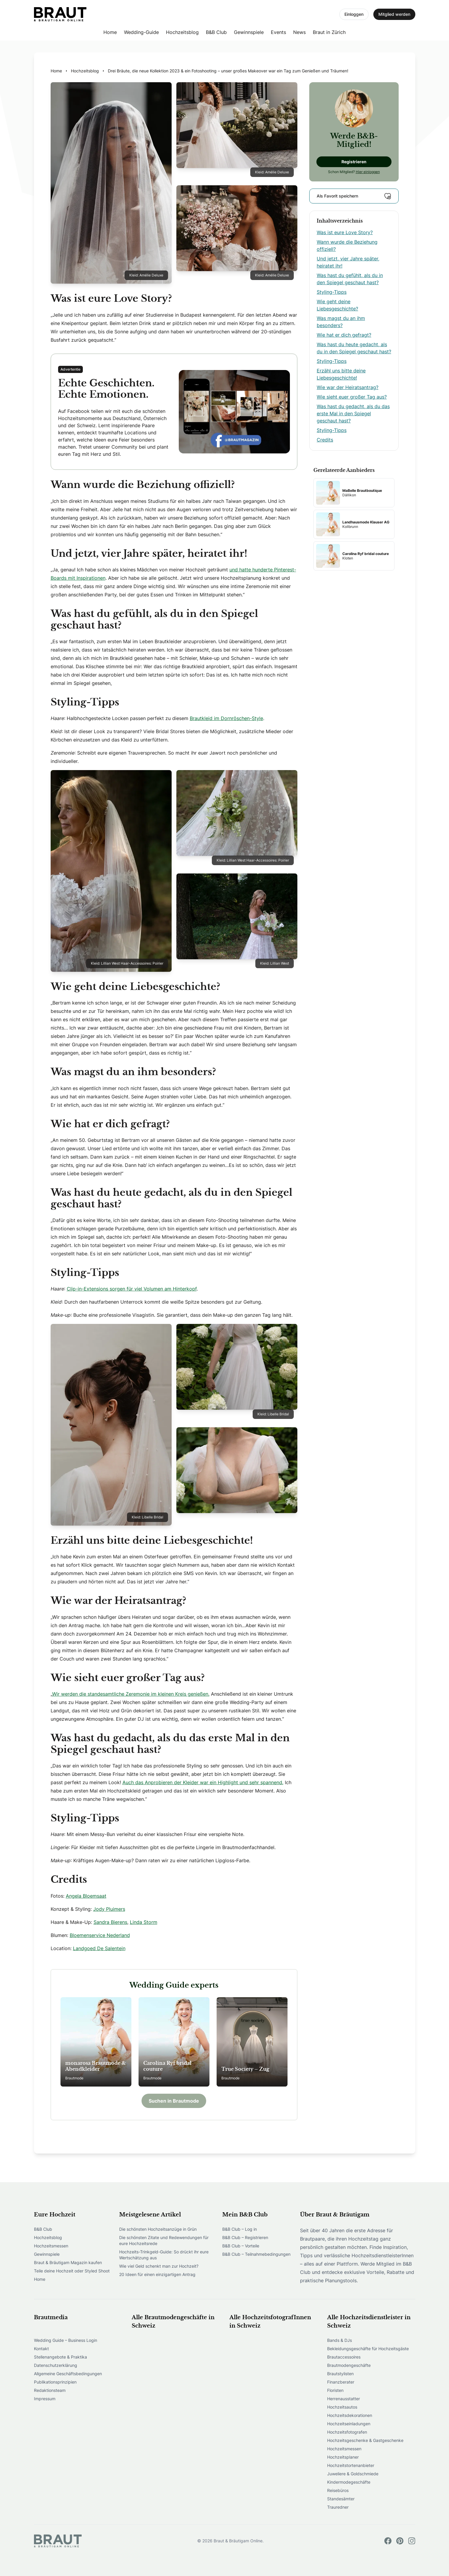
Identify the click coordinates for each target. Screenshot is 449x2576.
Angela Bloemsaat (86, 1896)
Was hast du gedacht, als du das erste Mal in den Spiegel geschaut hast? (353, 413)
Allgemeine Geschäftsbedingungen (68, 2373)
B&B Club (216, 32)
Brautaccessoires (344, 2357)
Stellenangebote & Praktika (60, 2357)
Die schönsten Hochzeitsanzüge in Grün (158, 2229)
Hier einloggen (368, 171)
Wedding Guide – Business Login (65, 2340)
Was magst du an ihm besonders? (341, 322)
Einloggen (353, 14)
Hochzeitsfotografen (347, 2432)
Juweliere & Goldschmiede (352, 2473)
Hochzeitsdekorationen (349, 2415)
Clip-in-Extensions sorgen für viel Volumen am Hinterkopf (132, 1288)
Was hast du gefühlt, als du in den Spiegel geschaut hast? (350, 279)
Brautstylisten (340, 2373)
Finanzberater (340, 2382)
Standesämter (341, 2499)
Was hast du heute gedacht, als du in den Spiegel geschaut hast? (354, 348)
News (299, 32)
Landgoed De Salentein (99, 1948)
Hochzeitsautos (342, 2407)
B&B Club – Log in (239, 2229)
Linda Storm (143, 1922)
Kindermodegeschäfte (348, 2482)
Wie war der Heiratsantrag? (347, 387)
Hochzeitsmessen (51, 2246)
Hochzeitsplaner (343, 2457)
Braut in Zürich (329, 32)
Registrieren (353, 161)
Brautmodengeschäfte (349, 2365)
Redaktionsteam (50, 2390)
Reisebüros (338, 2490)
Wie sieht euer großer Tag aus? (352, 397)
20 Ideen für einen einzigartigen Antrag (157, 2274)
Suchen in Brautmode (174, 2101)
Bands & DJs (339, 2340)
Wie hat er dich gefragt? (344, 335)
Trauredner (338, 2507)
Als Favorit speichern (354, 196)
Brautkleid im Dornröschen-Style (226, 718)
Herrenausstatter (343, 2398)
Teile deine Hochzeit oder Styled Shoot (72, 2271)
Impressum (44, 2398)
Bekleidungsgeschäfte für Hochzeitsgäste (368, 2348)
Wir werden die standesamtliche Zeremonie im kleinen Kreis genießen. (130, 1694)
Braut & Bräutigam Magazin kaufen (68, 2262)
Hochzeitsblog (182, 32)
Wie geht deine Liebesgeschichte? (337, 305)
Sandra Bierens (110, 1922)
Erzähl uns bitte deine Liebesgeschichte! (341, 374)
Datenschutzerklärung (55, 2365)
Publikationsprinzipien (55, 2382)
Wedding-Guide (141, 32)
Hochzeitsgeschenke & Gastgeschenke (365, 2440)
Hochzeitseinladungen (348, 2423)
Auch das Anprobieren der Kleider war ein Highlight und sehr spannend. (202, 1782)
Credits (325, 439)
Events (278, 32)
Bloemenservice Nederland (100, 1935)
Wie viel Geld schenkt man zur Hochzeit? (158, 2266)
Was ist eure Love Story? (345, 232)
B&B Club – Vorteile (240, 2246)
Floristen (335, 2390)
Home (110, 32)
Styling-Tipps (332, 292)
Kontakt (41, 2348)
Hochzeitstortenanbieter (350, 2465)
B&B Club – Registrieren (245, 2237)
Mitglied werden (394, 14)
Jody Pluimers (109, 1909)
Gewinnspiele (249, 32)
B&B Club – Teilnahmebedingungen (256, 2254)
